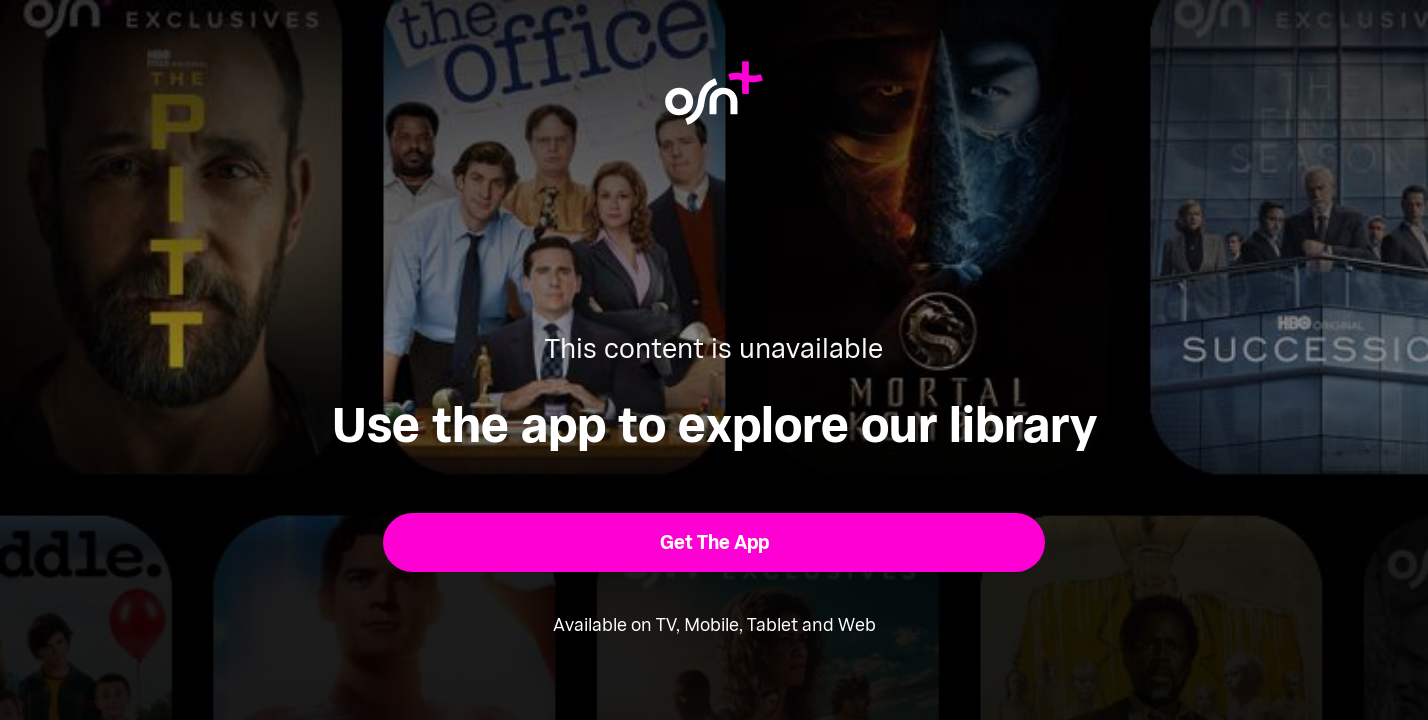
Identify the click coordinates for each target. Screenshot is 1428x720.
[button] (714, 542)
